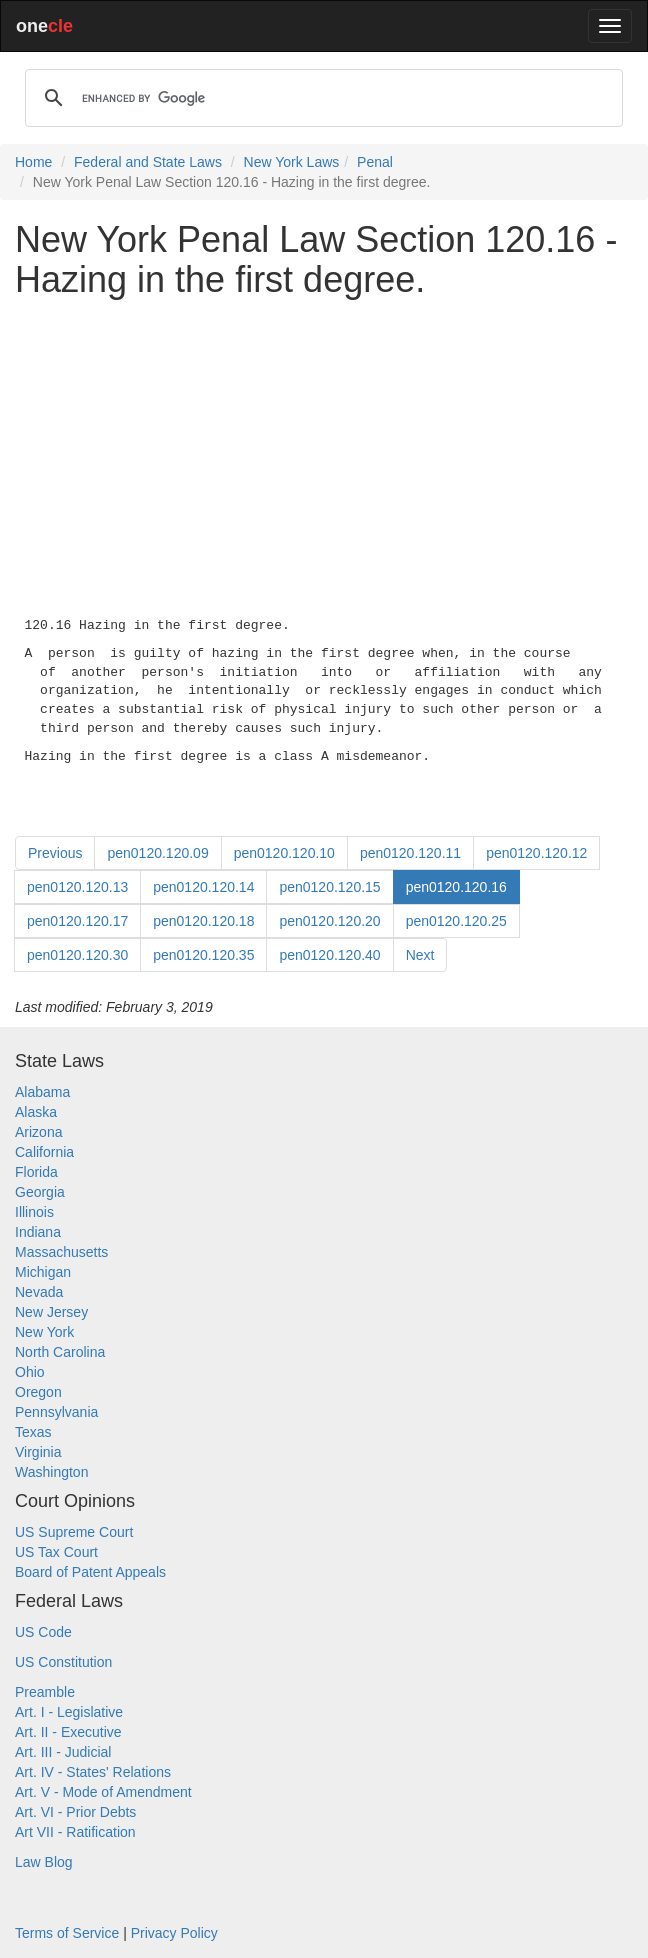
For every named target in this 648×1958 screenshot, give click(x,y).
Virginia (38, 1452)
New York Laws (292, 162)
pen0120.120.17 (77, 921)
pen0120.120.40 (329, 955)
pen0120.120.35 (203, 955)
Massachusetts (61, 1252)
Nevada (39, 1292)
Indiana (38, 1232)
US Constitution (63, 1662)
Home (33, 162)
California (44, 1152)
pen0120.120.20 (329, 921)
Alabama (42, 1092)
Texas (33, 1432)
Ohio (30, 1372)
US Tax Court (56, 1552)
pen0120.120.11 (410, 853)
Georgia (40, 1192)
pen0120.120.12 (536, 853)
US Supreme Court (74, 1532)
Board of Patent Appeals (90, 1572)
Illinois (34, 1212)
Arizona (38, 1132)
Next (420, 955)
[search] (321, 98)
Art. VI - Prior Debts (75, 1812)
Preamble (45, 1692)
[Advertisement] (324, 453)
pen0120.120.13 (77, 887)
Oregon (38, 1392)
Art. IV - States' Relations (93, 1772)
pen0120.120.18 (203, 921)
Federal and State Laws (148, 162)
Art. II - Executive (68, 1732)
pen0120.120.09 (157, 853)
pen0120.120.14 (203, 887)
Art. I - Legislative (69, 1712)
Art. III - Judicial (63, 1752)
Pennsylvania (56, 1412)
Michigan (43, 1272)
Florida (36, 1172)
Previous (55, 853)
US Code (43, 1632)
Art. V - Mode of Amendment (103, 1792)
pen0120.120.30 (77, 955)
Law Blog (44, 1862)
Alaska (36, 1112)
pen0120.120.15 (329, 887)
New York (44, 1332)
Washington (51, 1472)
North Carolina (60, 1352)
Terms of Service (67, 1933)
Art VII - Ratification (75, 1832)
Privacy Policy (174, 1933)
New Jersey (51, 1312)
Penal (375, 162)
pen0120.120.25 (456, 921)
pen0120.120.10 (284, 853)
